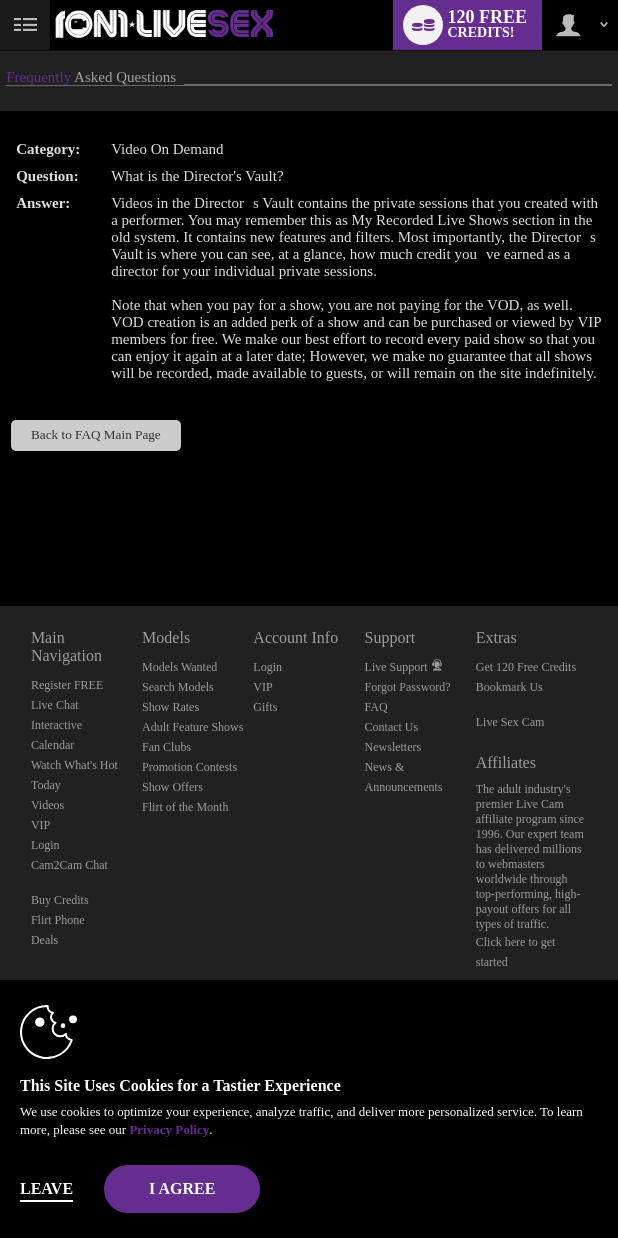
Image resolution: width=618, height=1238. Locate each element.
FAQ (376, 707)
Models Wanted (179, 667)
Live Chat (55, 705)
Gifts (265, 707)
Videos (47, 805)
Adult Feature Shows (192, 727)
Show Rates (170, 707)
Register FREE (67, 685)
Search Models (178, 687)
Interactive (56, 725)
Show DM (0, 531)
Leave (46, 1188)
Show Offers (172, 787)
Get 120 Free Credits (526, 667)
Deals (44, 940)
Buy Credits (60, 900)
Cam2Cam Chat (69, 865)
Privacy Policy (169, 1129)
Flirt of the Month (185, 807)
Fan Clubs (166, 747)
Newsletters (393, 747)
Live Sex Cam (510, 722)
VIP (40, 825)
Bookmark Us (509, 687)
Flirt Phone (58, 920)
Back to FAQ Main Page (96, 434)
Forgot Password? (408, 687)
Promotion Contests (189, 767)
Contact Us (392, 727)
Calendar (52, 745)
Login (45, 845)
